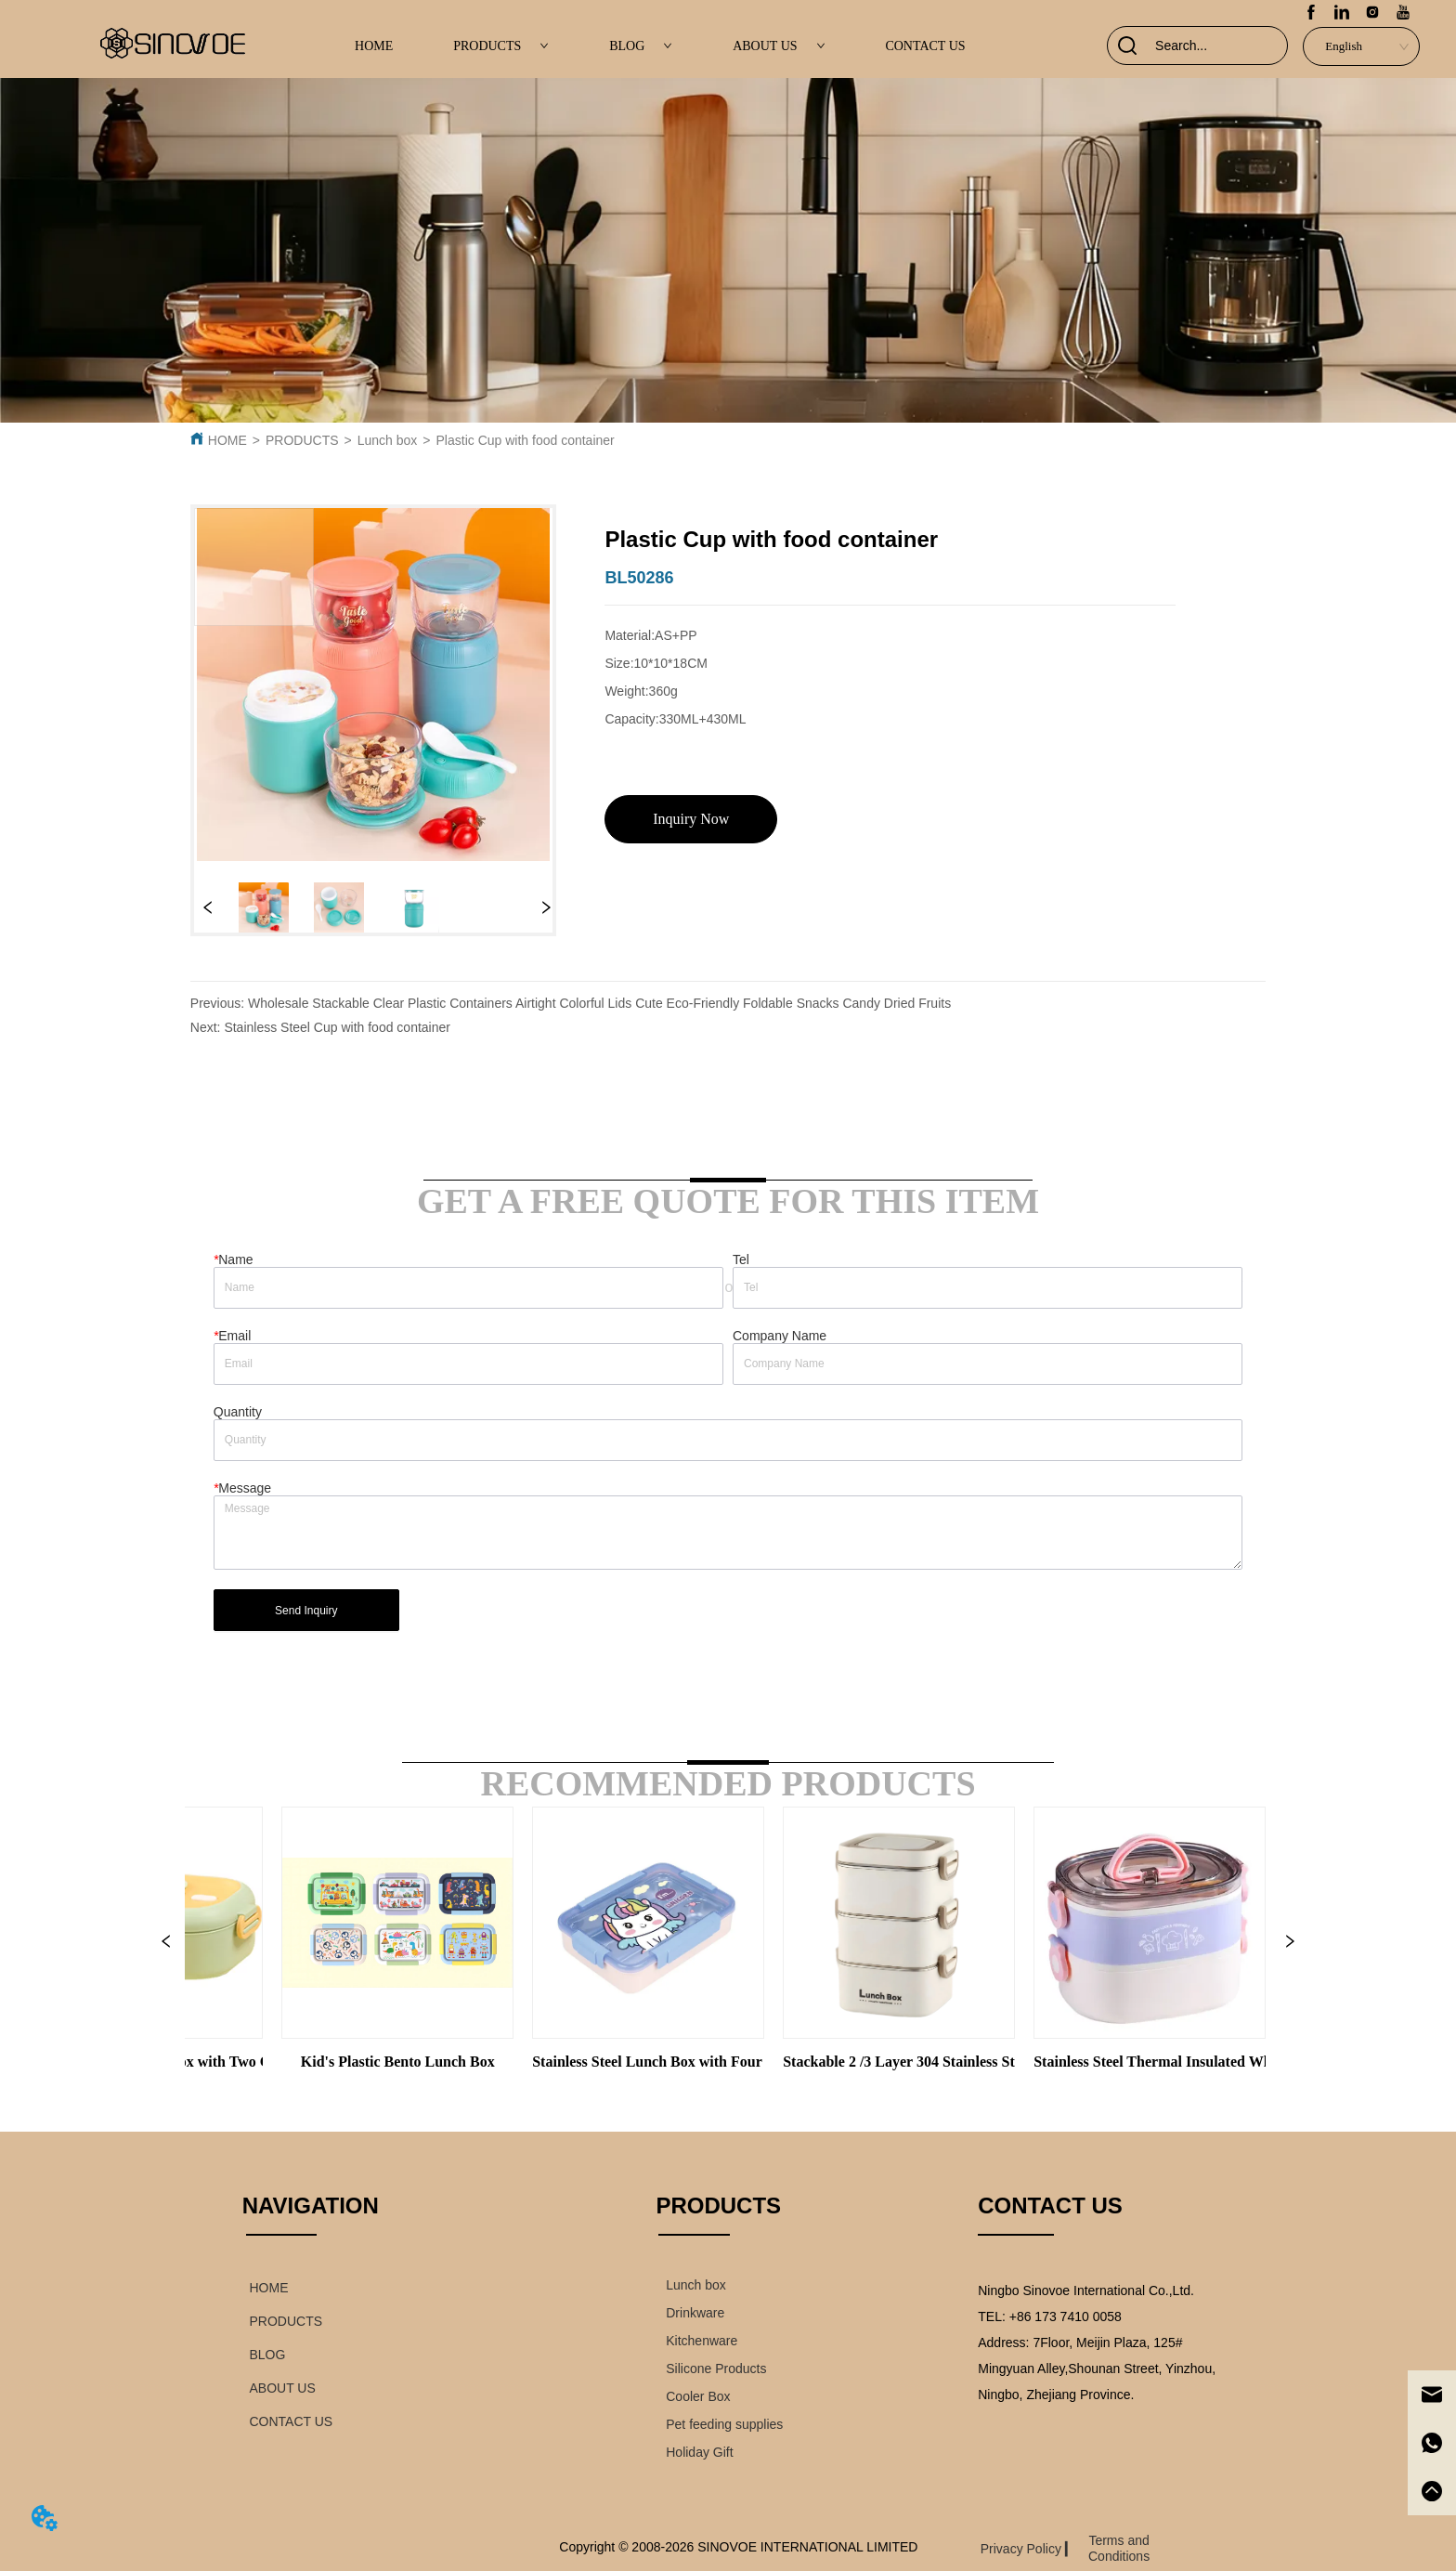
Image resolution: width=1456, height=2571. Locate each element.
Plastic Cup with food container (525, 440)
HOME (374, 46)
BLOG (640, 46)
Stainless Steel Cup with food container (337, 1027)
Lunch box (388, 440)
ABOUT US (779, 46)
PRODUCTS (501, 46)
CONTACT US (925, 46)
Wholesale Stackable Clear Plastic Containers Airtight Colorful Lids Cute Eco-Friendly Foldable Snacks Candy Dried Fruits (599, 1003)
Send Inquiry (306, 1610)
